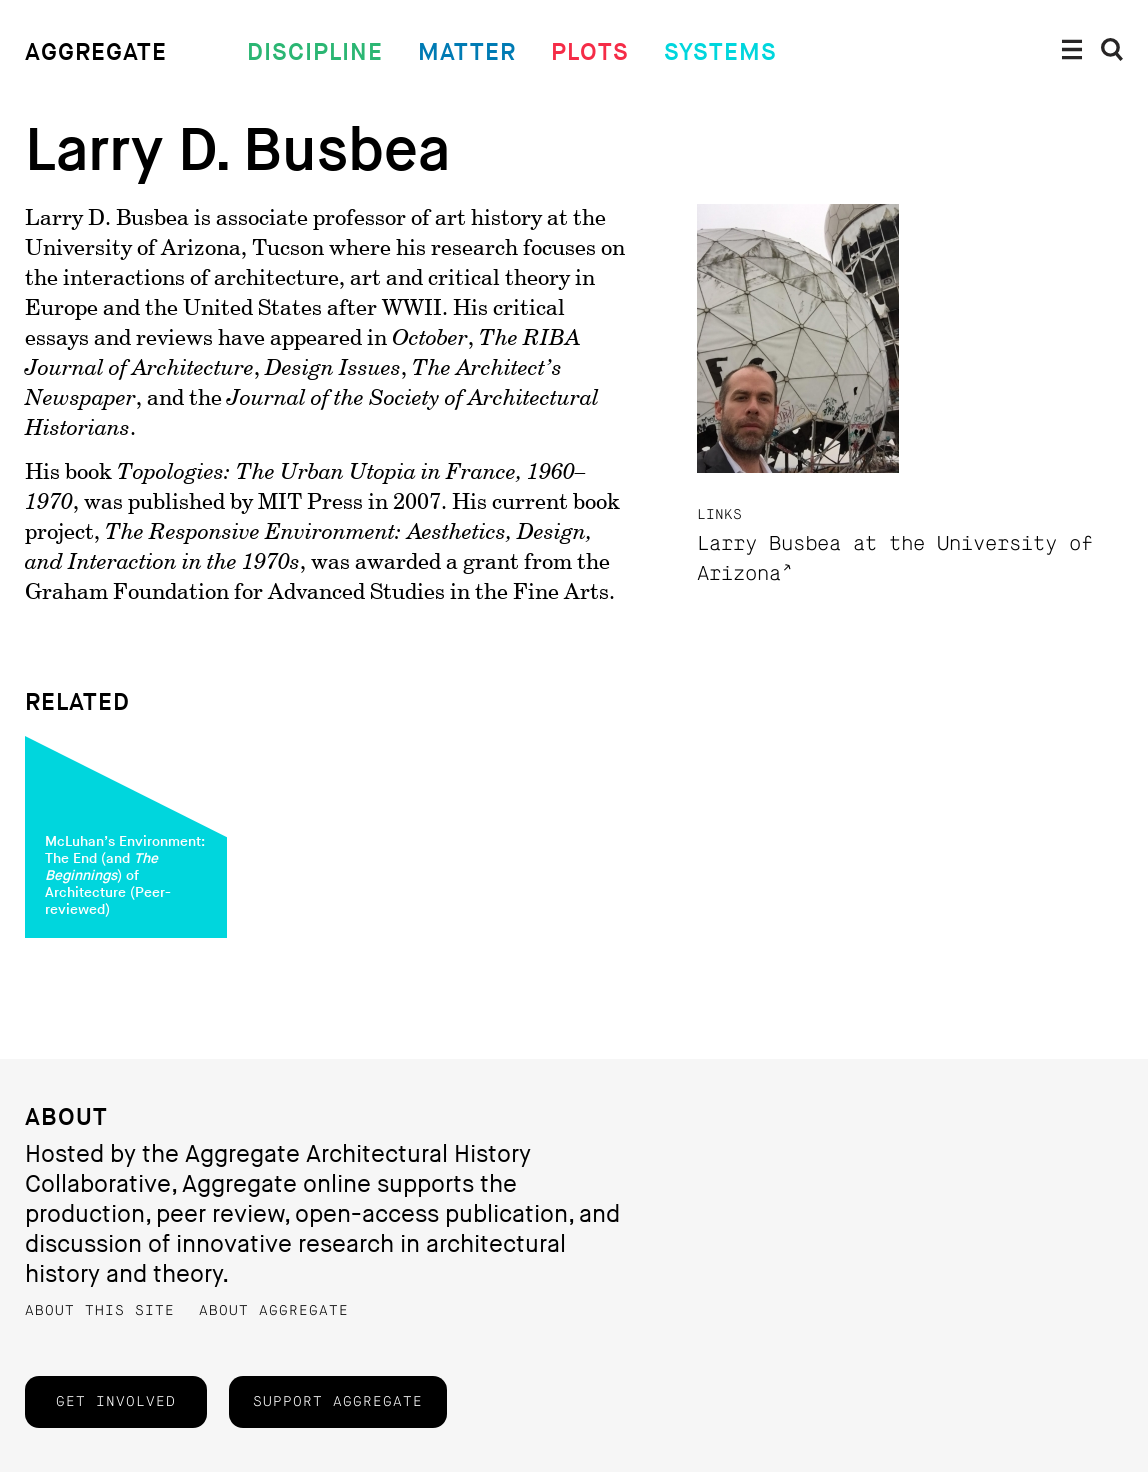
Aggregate (96, 52)
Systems (720, 52)
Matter (467, 52)
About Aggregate (274, 1311)
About (66, 1117)
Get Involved (116, 1402)
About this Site (100, 1311)
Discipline (315, 52)
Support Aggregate (338, 1402)
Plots (590, 52)
